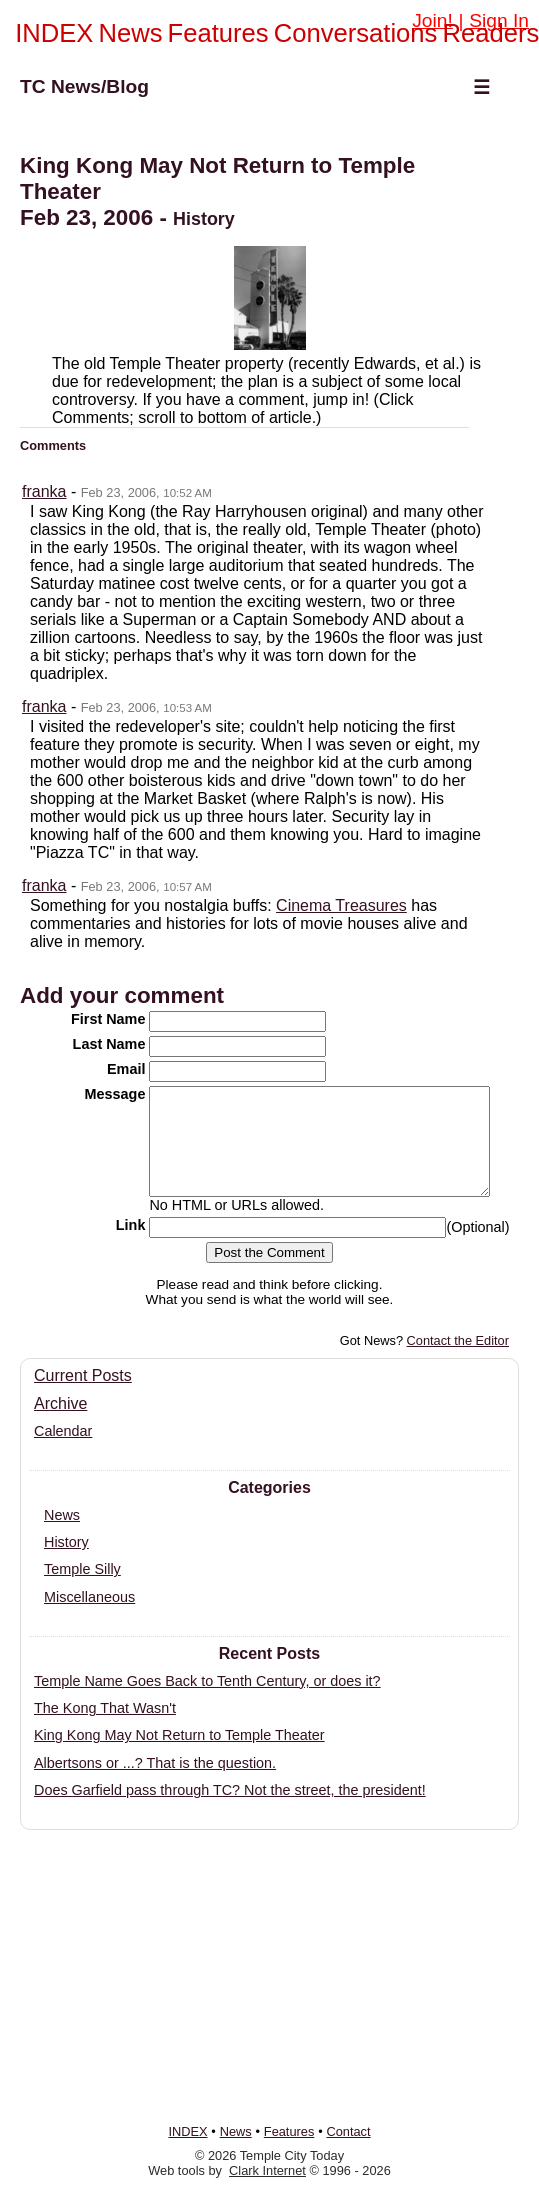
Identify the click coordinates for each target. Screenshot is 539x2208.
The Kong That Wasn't (105, 1729)
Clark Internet (267, 2170)
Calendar (63, 1452)
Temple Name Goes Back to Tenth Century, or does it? (207, 1702)
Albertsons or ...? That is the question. (155, 1784)
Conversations (356, 33)
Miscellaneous (89, 1618)
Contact (348, 2131)
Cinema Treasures (341, 905)
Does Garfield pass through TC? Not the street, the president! (230, 1811)
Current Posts (83, 1396)
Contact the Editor (458, 1361)
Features (218, 33)
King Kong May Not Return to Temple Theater (179, 1756)
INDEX (54, 33)
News (130, 33)
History (66, 1563)
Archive (60, 1424)
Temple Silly (82, 1590)
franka (44, 491)
